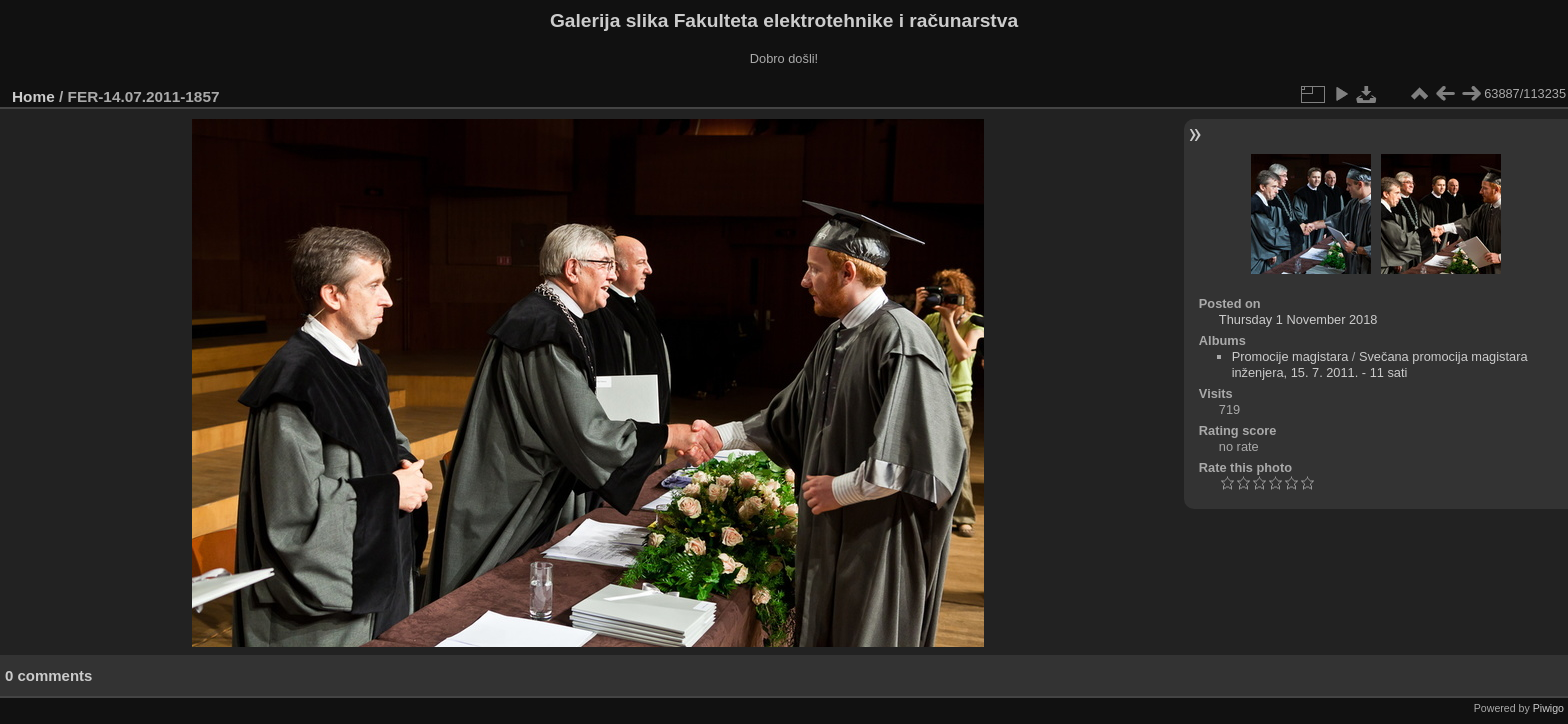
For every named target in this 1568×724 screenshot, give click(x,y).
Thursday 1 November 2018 (1298, 319)
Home (33, 96)
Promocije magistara (1290, 356)
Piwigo (1548, 708)
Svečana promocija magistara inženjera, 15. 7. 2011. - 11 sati (1380, 364)
